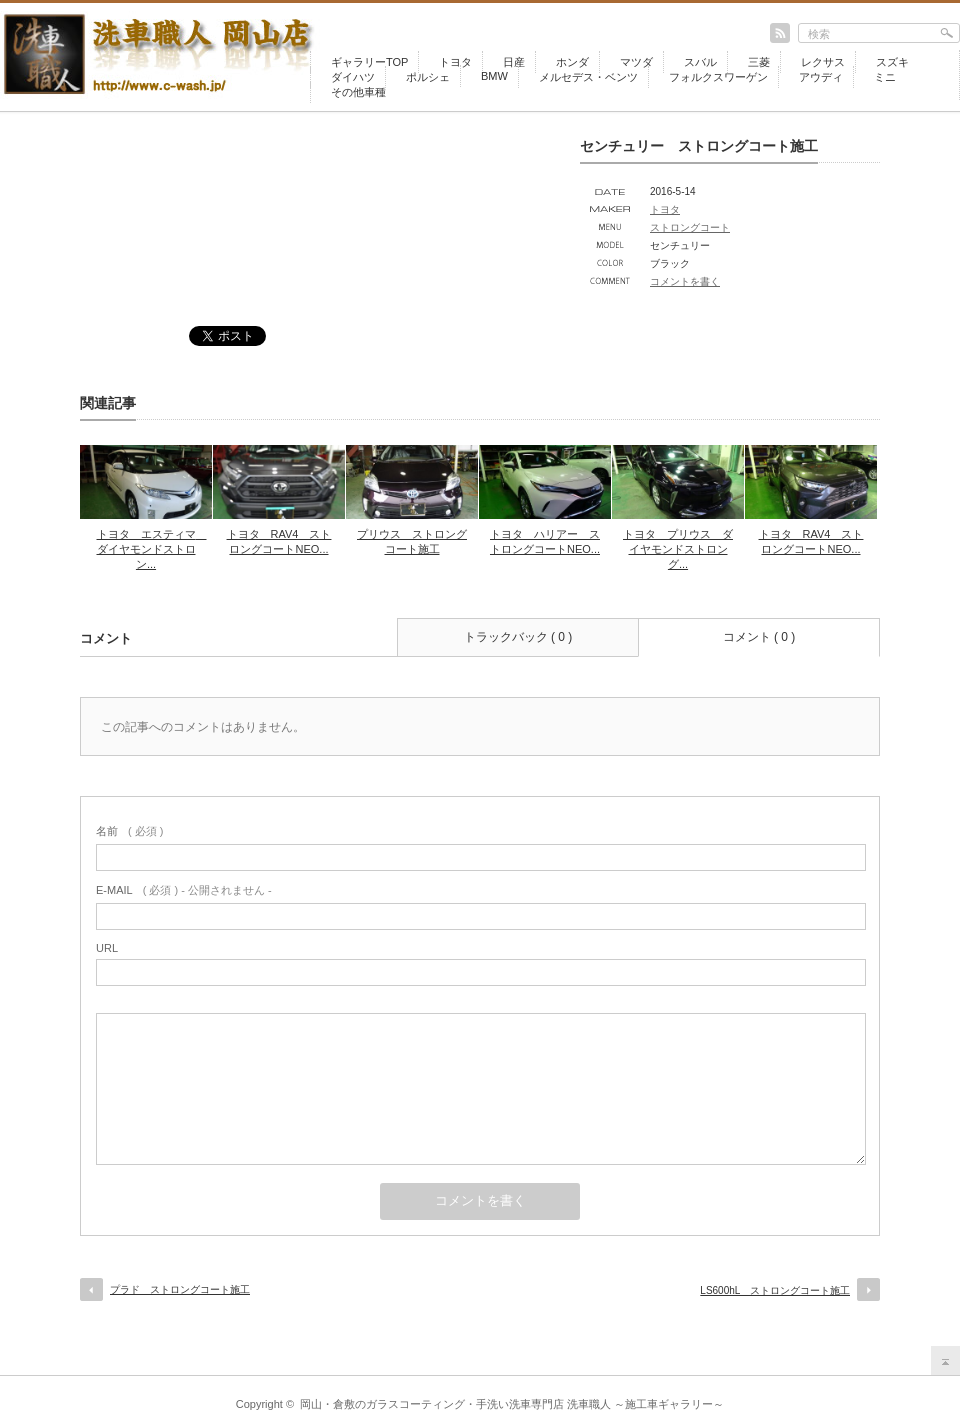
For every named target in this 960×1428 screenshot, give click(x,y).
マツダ (636, 62)
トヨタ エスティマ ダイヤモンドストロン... (152, 549)
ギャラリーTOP (369, 62)
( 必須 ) (129, 831)
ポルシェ (428, 77)
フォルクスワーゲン (718, 77)
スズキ (892, 62)
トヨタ (455, 62)
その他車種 (358, 92)
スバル (700, 62)
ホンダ (572, 62)
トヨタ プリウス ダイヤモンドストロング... (678, 549)
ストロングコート (690, 227)
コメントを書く (685, 281)
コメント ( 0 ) (759, 637)
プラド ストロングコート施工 (180, 1289)
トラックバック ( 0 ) (518, 637)
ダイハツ (353, 77)
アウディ (821, 77)
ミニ (885, 77)
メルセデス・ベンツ (588, 77)
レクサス (823, 62)
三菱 (759, 62)
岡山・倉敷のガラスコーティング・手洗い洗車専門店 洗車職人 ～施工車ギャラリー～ (512, 1404)
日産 (514, 62)
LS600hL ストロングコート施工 (775, 1290)
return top (945, 1360)
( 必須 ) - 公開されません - (184, 890)
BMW (494, 76)
